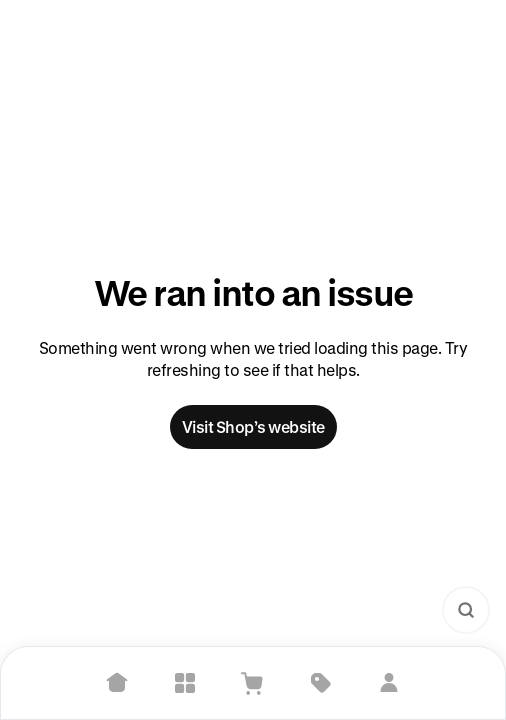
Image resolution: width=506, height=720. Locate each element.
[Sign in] (389, 683)
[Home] (117, 683)
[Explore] (185, 683)
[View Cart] (253, 683)
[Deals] (321, 683)
